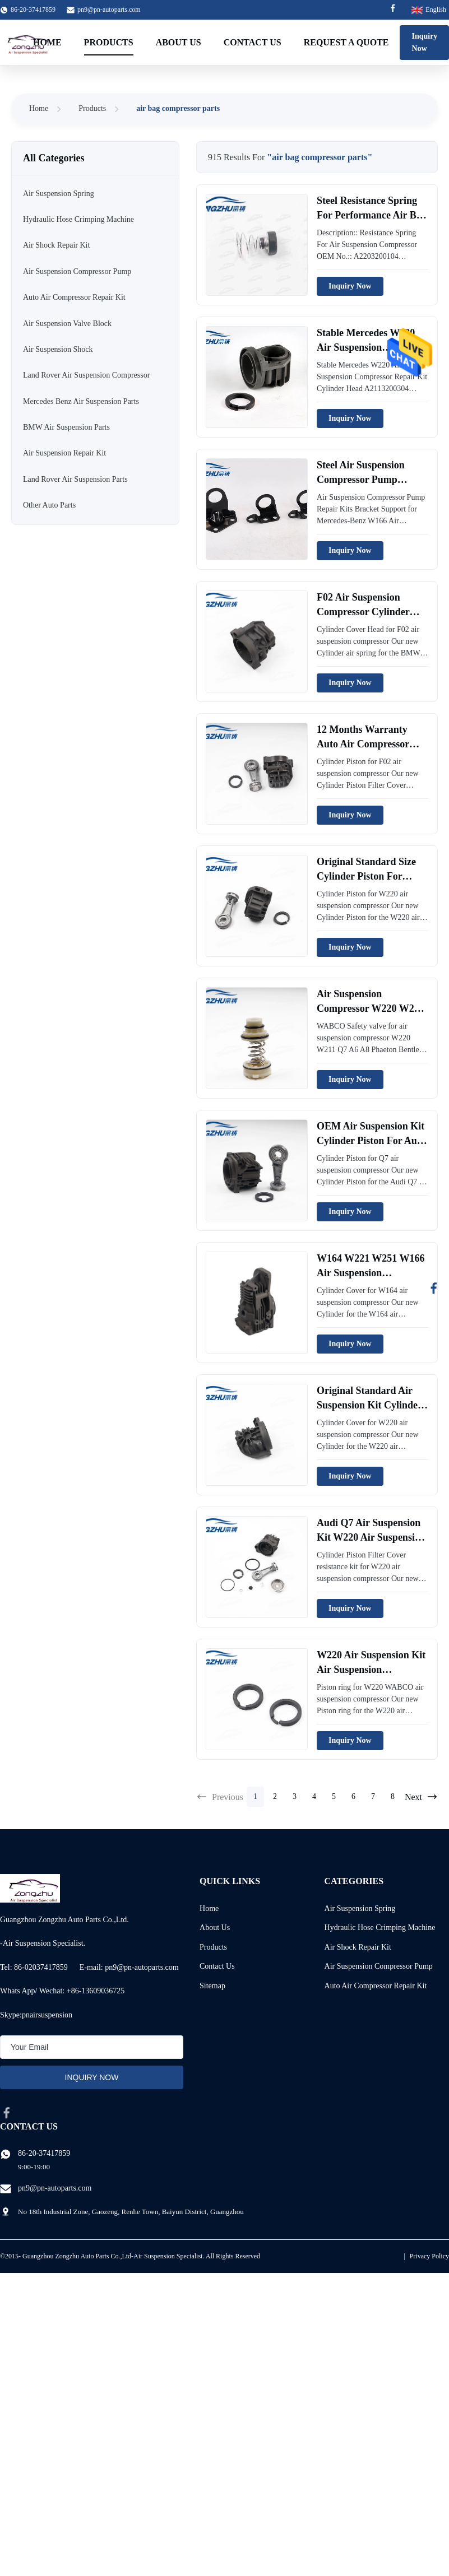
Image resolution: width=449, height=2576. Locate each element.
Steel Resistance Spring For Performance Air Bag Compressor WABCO (372, 214)
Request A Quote (346, 42)
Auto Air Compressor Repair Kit (376, 1986)
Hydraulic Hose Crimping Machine (380, 1927)
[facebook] (6, 2112)
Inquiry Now (350, 286)
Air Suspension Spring (360, 1908)
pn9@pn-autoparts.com (109, 9)
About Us (178, 42)
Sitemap (212, 1986)
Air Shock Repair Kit (358, 1947)
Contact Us (252, 42)
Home (47, 42)
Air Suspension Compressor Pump (379, 1966)
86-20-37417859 (44, 2153)
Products (108, 42)
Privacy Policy (429, 2256)
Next (421, 1796)
